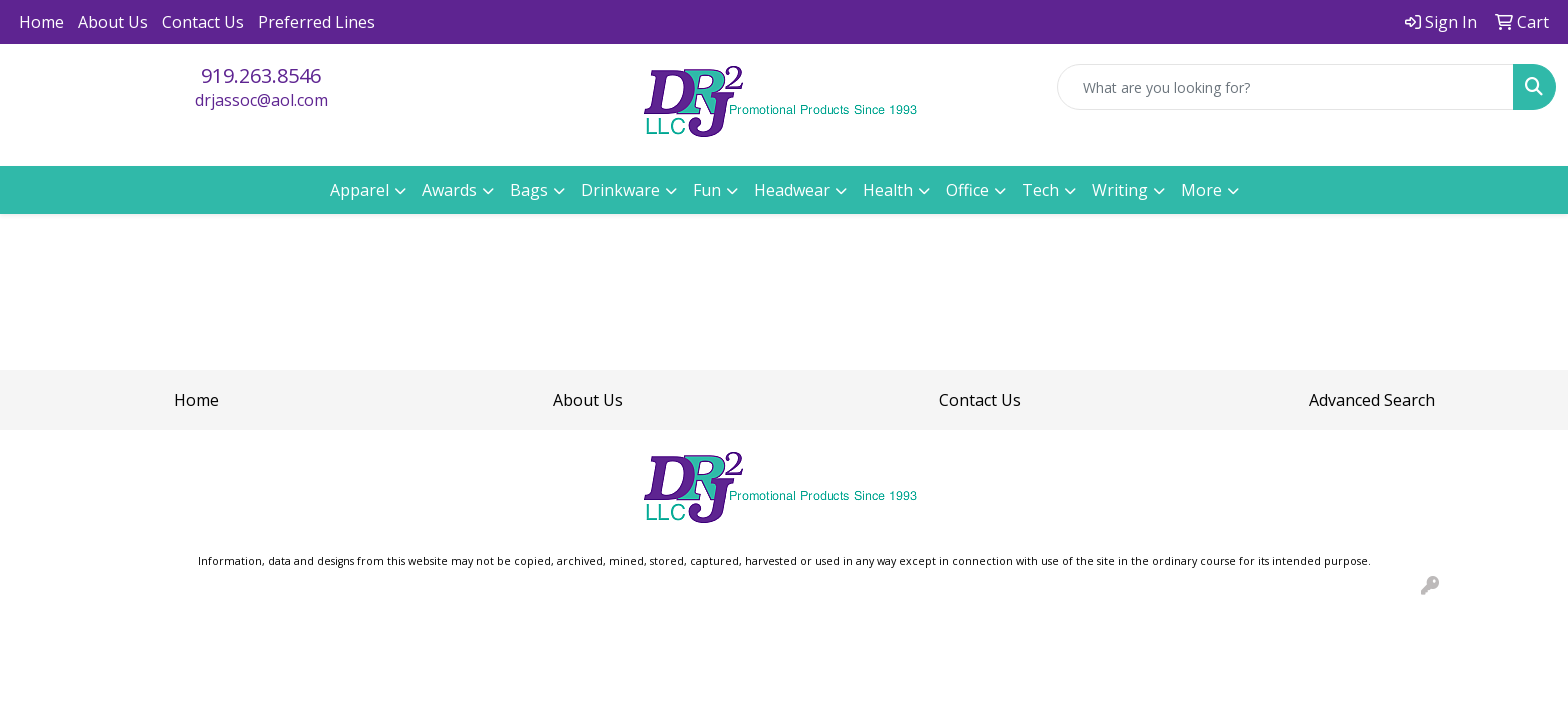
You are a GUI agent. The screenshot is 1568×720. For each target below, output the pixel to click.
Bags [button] (529, 190)
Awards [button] (449, 190)
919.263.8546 (261, 75)
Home (41, 22)
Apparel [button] (359, 190)
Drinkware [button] (620, 190)
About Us (113, 22)
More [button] (1201, 190)
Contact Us (203, 22)
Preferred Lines (316, 22)
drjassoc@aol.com (261, 100)
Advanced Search (1372, 400)
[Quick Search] (1285, 87)
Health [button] (888, 190)
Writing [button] (1120, 190)
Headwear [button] (792, 190)
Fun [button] (707, 190)
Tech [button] (1040, 190)
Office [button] (967, 190)
